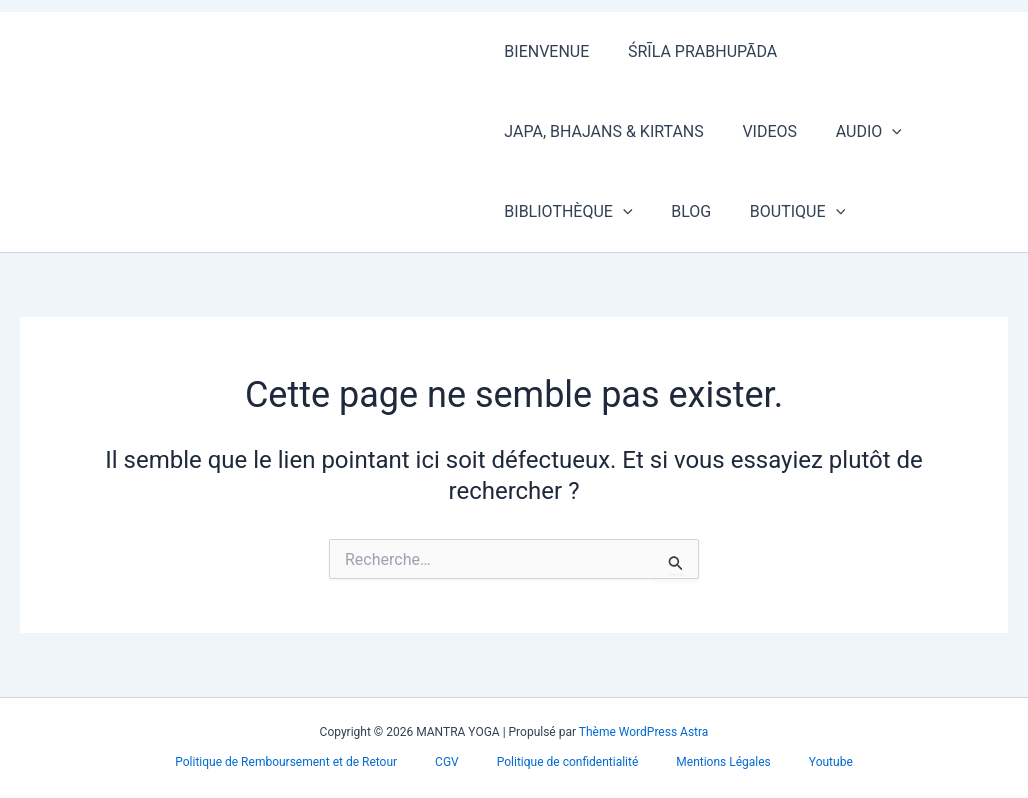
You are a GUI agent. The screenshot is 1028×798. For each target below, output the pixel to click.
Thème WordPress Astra (644, 732)
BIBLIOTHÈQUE (565, 212)
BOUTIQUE (780, 212)
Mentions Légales (709, 762)
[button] (876, 132)
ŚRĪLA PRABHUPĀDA (692, 51)
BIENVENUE (543, 51)
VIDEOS (759, 131)
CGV (461, 762)
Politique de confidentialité (568, 762)
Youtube (803, 762)
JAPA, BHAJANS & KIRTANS (600, 131)
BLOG (681, 211)
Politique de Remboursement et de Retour (314, 762)
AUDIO (852, 132)
